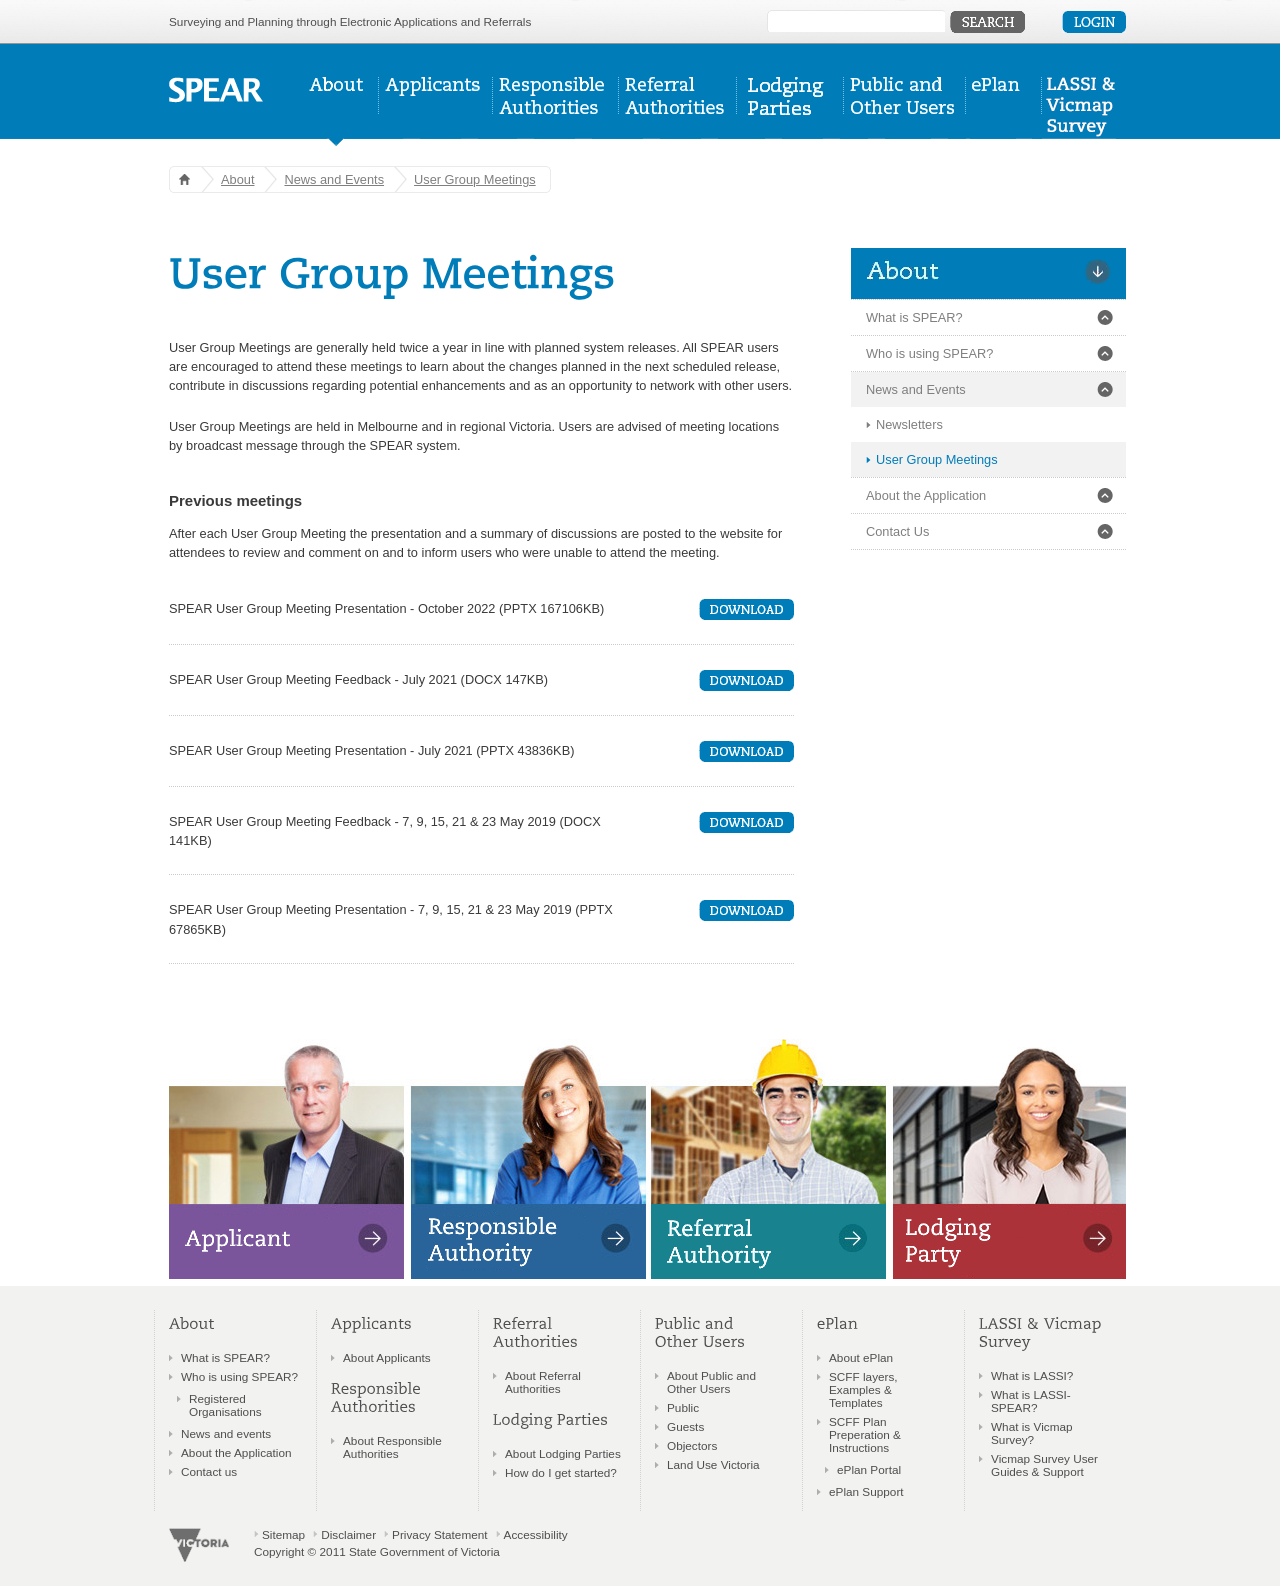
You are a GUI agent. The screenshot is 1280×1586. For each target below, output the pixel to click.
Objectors (692, 1445)
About (341, 111)
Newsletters (909, 424)
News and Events (334, 179)
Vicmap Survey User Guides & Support (1044, 1465)
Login (1094, 22)
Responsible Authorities (556, 111)
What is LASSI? (1032, 1375)
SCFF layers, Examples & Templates (863, 1389)
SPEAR (216, 90)
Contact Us (897, 531)
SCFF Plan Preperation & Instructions (865, 1434)
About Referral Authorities (543, 1382)
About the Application (926, 495)
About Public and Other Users (711, 1382)
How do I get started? (561, 1472)
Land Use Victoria (713, 1464)
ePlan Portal (869, 1469)
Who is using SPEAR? (929, 353)
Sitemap (283, 1534)
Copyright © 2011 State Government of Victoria (377, 1551)
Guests (685, 1426)
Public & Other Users (905, 111)
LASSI (1079, 111)
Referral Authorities (678, 111)
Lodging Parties (790, 111)
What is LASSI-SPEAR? (1031, 1401)
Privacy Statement (439, 1534)
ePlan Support (866, 1491)
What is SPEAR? (914, 317)
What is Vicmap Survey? (1032, 1433)
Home (180, 179)
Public (683, 1407)
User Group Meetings (475, 179)
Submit (987, 22)
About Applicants (387, 1357)
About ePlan (861, 1357)
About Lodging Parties (563, 1453)
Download (746, 609)
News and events (226, 1433)
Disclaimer (348, 1534)
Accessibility (536, 1534)
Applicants (436, 111)
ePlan (1004, 111)
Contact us (209, 1471)
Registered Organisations (225, 1405)
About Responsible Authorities (392, 1447)
